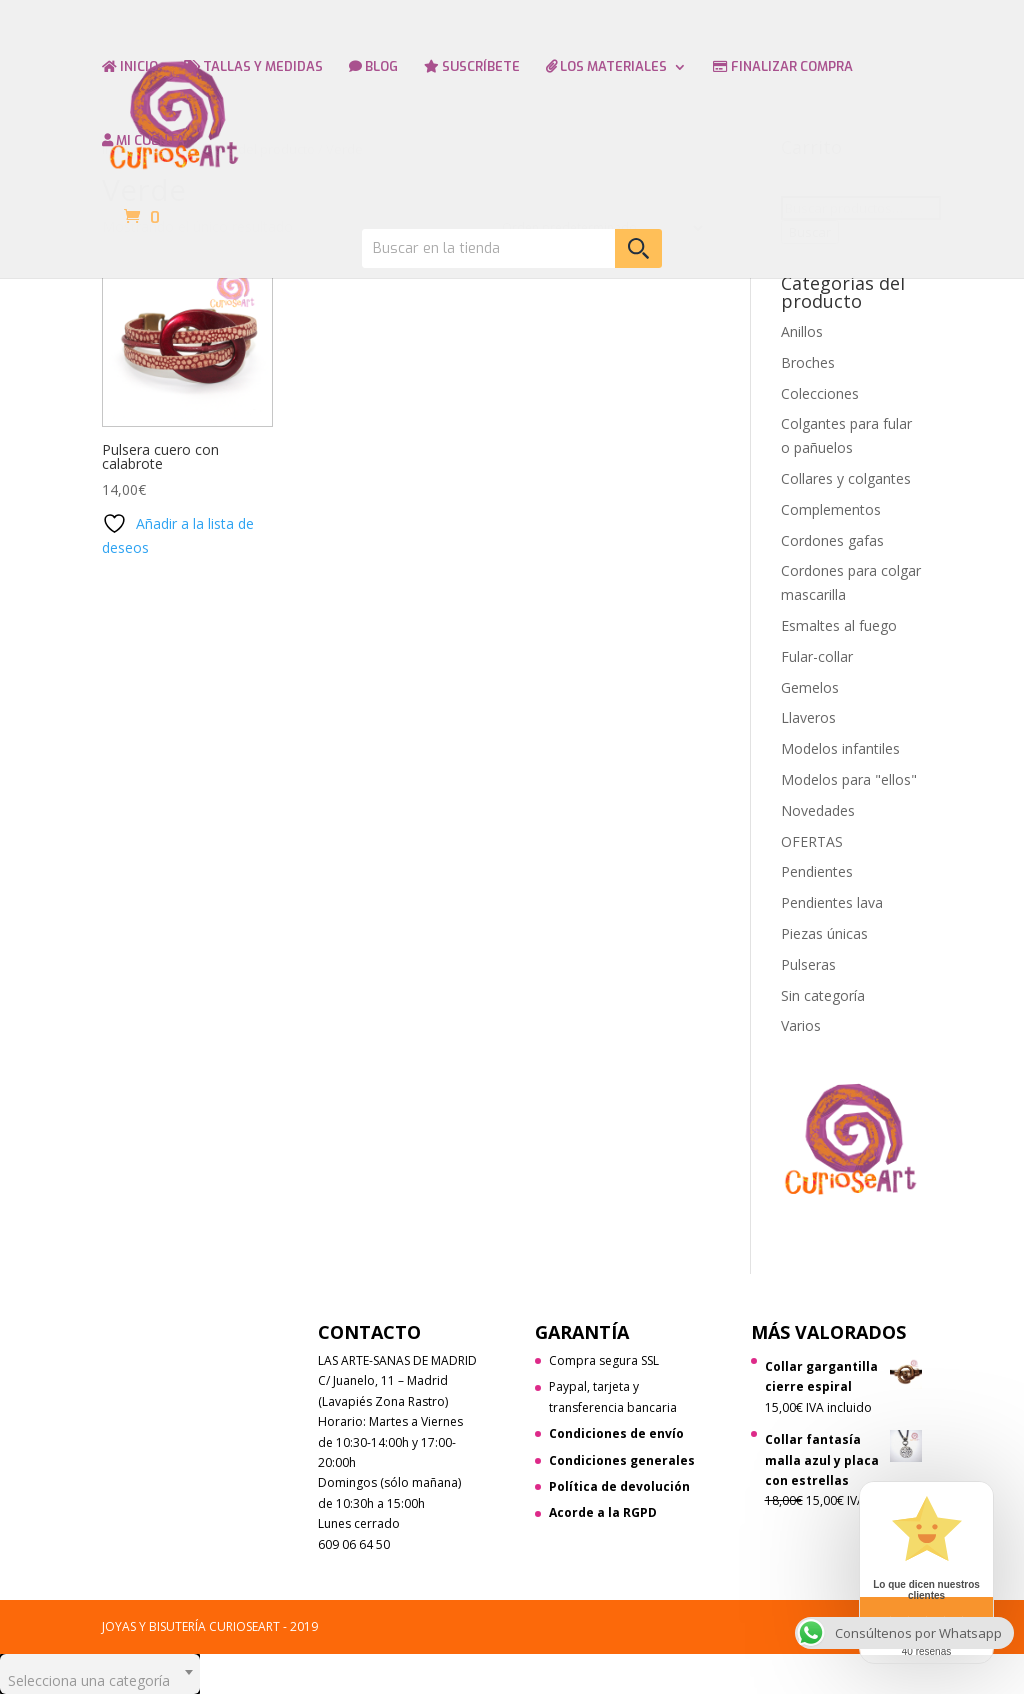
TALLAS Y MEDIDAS (253, 67)
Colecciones (820, 393)
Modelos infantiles (840, 748)
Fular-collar (817, 656)
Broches (808, 362)
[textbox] (100, 1674)
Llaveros (808, 717)
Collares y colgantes (846, 478)
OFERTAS (812, 841)
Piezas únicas (824, 933)
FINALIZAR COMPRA (783, 67)
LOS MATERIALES (606, 67)
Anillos (802, 331)
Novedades (818, 810)
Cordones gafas (832, 540)
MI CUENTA (143, 141)
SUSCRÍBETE (472, 67)
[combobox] (100, 1674)
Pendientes (817, 871)
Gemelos (810, 687)
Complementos (831, 509)
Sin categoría (823, 995)
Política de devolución (619, 1486)
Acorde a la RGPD (603, 1512)
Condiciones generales (622, 1460)
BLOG (373, 67)
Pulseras (808, 964)
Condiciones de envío (616, 1433)
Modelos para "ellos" (849, 779)
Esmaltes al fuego (839, 625)
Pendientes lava (832, 902)
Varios (801, 1025)
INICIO (130, 67)
